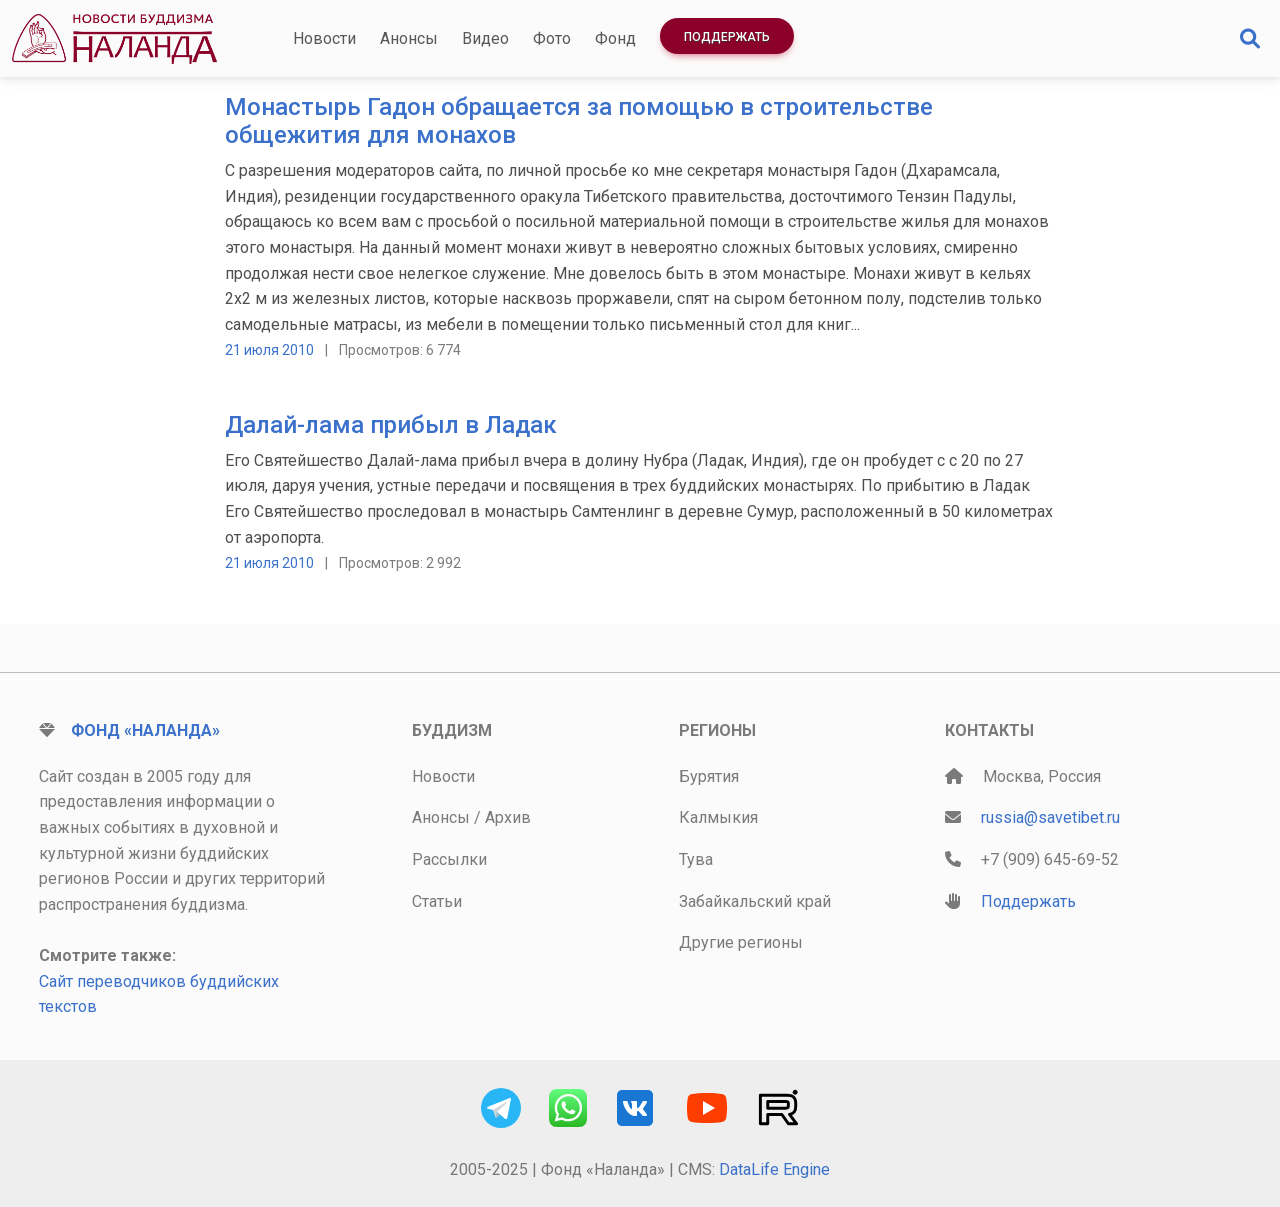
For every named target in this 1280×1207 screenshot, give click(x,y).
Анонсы (409, 38)
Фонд (615, 38)
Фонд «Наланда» (145, 730)
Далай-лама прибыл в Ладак (391, 425)
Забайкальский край (755, 901)
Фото (552, 38)
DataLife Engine (774, 1169)
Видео (485, 38)
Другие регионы (741, 942)
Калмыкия (718, 817)
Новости (324, 38)
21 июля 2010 (269, 350)
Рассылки (449, 859)
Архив (508, 817)
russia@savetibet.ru (1050, 817)
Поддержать (727, 37)
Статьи (437, 901)
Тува (696, 859)
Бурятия (709, 776)
